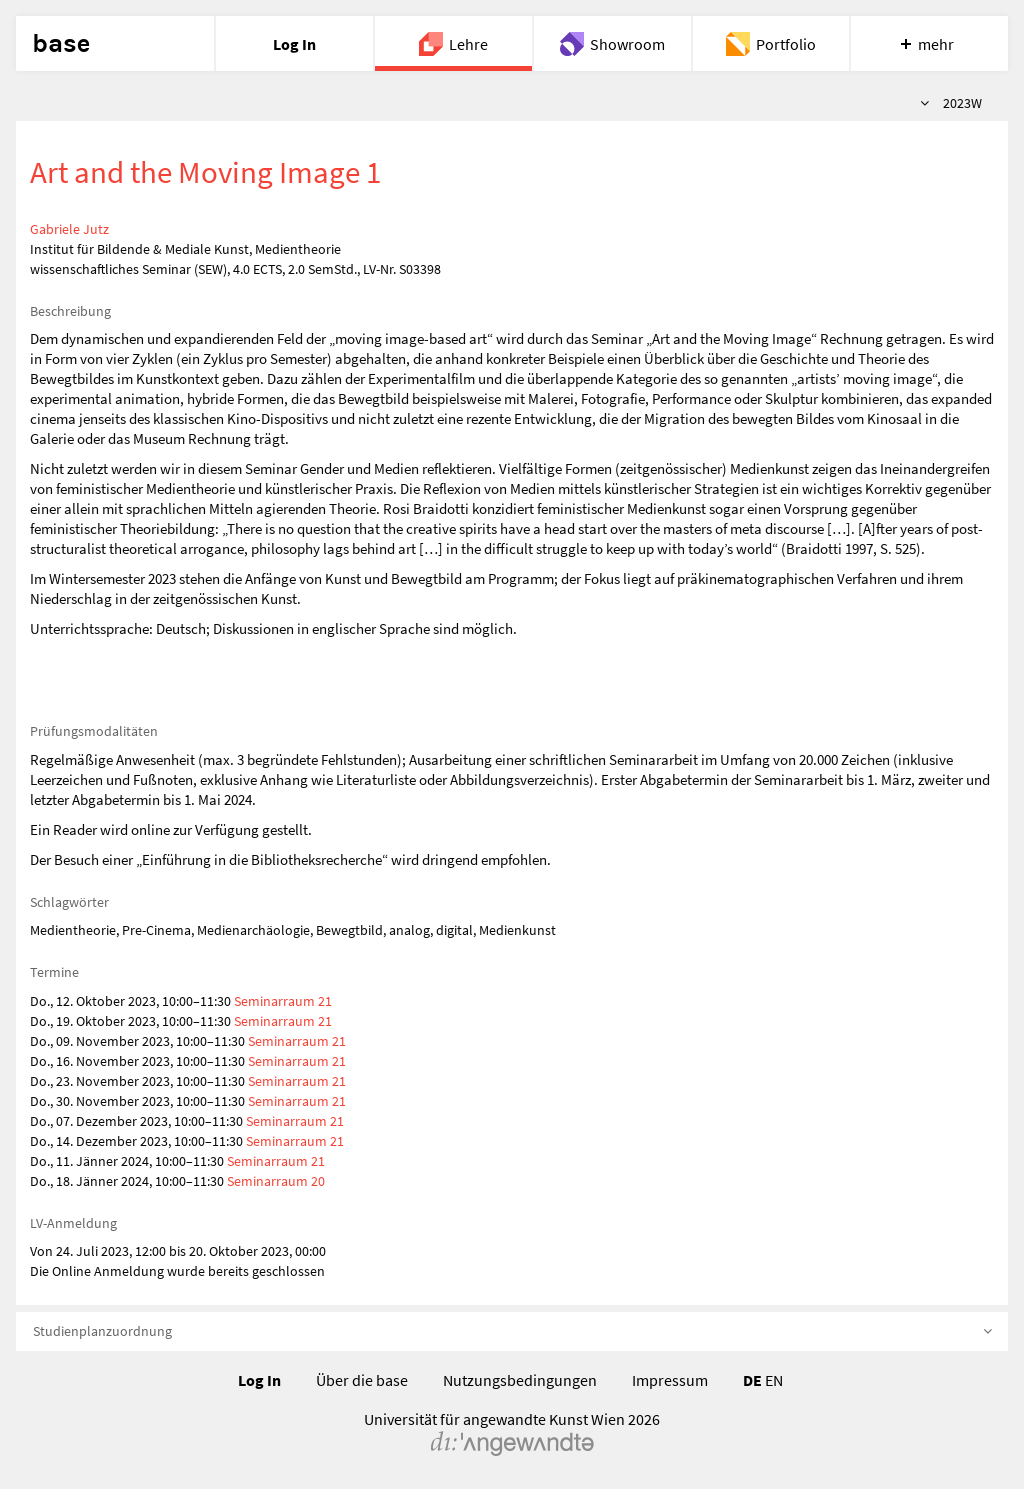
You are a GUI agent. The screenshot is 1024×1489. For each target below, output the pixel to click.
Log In (259, 1380)
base (61, 44)
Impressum (670, 1380)
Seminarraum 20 (276, 1181)
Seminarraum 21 (283, 1001)
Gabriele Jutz (69, 229)
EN (774, 1380)
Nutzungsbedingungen (520, 1380)
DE (752, 1380)
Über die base (362, 1380)
